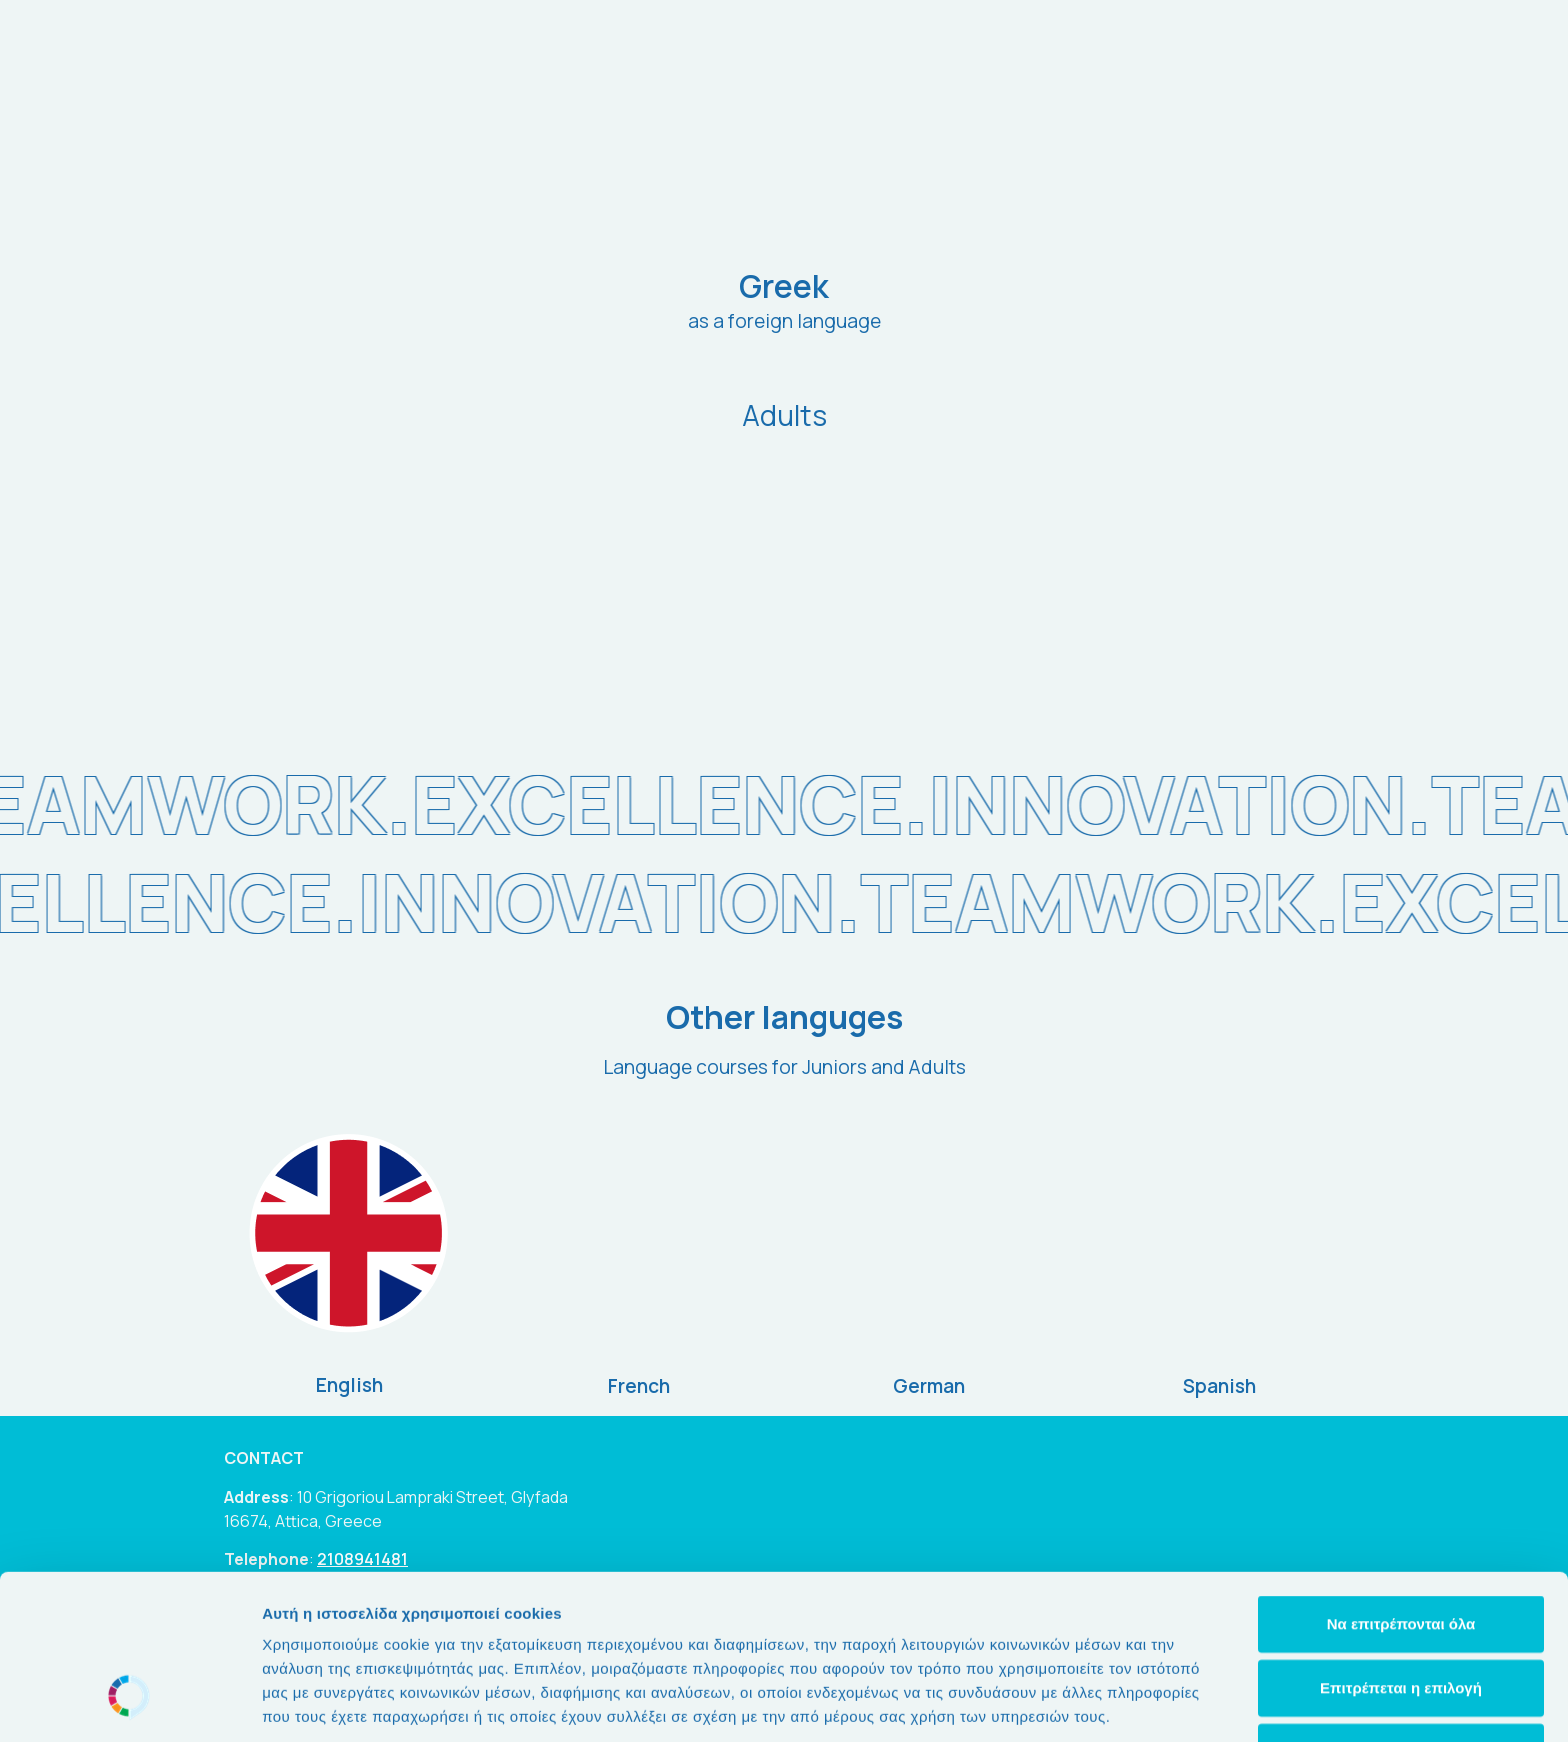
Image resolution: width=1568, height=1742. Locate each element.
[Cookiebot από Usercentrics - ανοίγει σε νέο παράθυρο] (129, 1703)
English (349, 1385)
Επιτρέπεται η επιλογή (1401, 1546)
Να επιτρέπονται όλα (1401, 1482)
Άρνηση (1400, 1610)
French (639, 1386)
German (929, 1386)
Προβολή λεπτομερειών (1188, 1702)
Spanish (1219, 1386)
